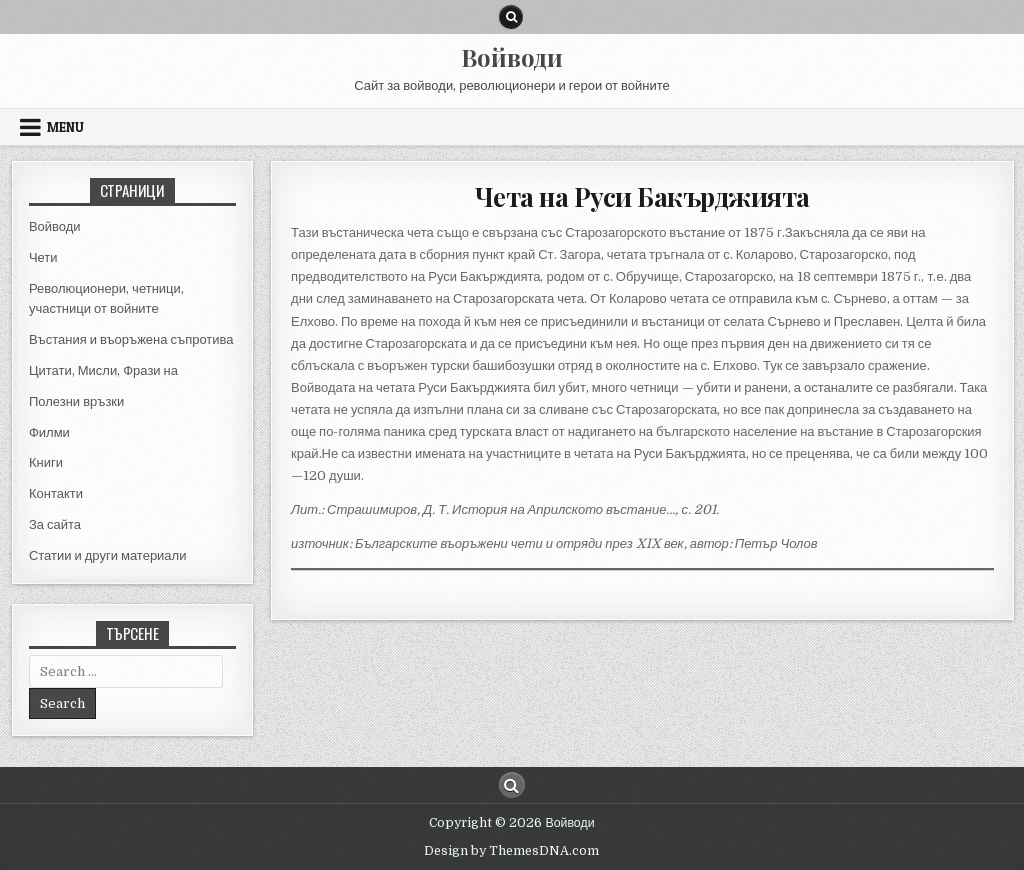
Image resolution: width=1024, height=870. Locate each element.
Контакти (56, 493)
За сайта (55, 524)
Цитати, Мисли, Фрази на (103, 370)
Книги (46, 462)
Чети (43, 257)
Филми (49, 432)
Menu (65, 127)
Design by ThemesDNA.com (511, 851)
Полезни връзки (76, 401)
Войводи (512, 57)
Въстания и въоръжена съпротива (131, 339)
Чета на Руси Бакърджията (642, 196)
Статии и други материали (108, 555)
